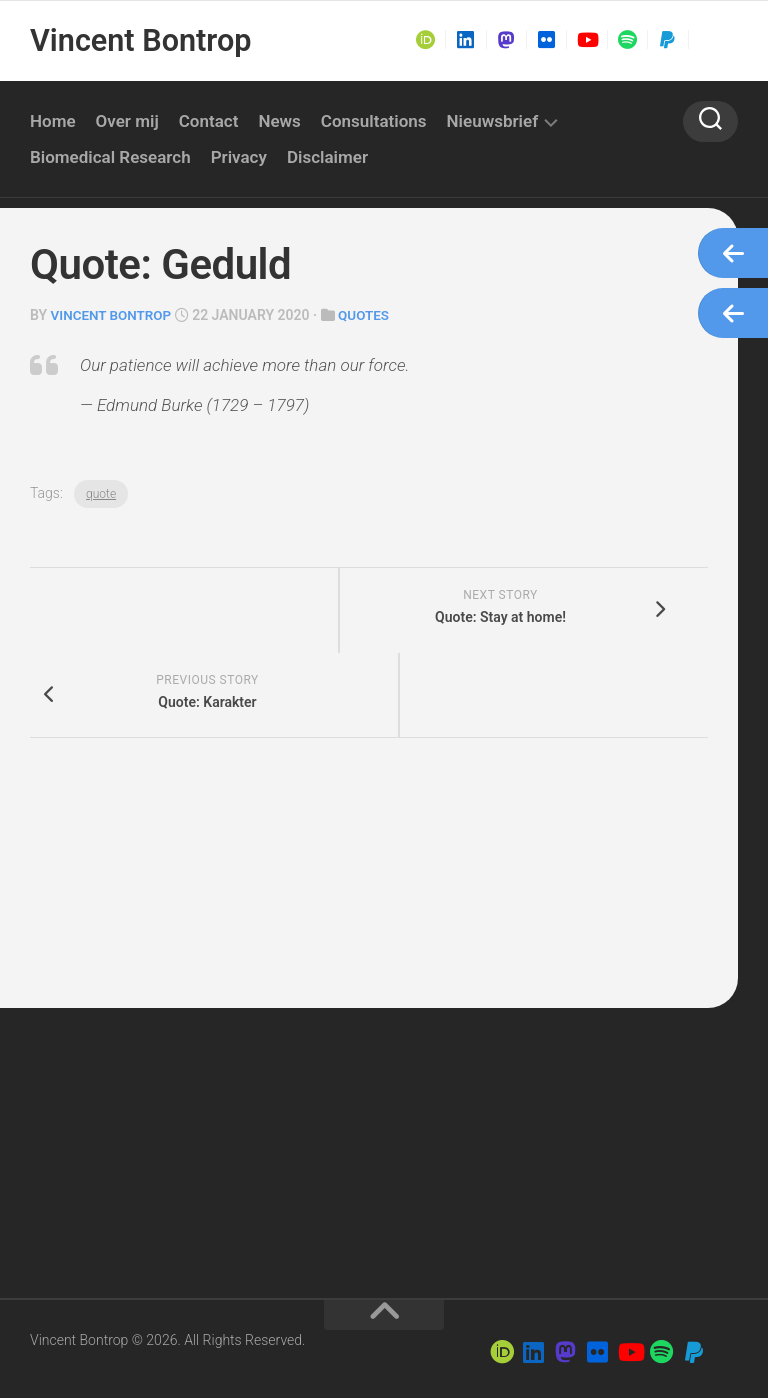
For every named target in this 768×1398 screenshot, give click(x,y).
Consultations (374, 121)
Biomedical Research (110, 157)
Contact (209, 121)
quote (101, 493)
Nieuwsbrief (493, 121)
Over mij (127, 121)
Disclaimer (327, 157)
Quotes (369, 315)
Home (53, 121)
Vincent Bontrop (138, 40)
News (279, 121)
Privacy (239, 157)
